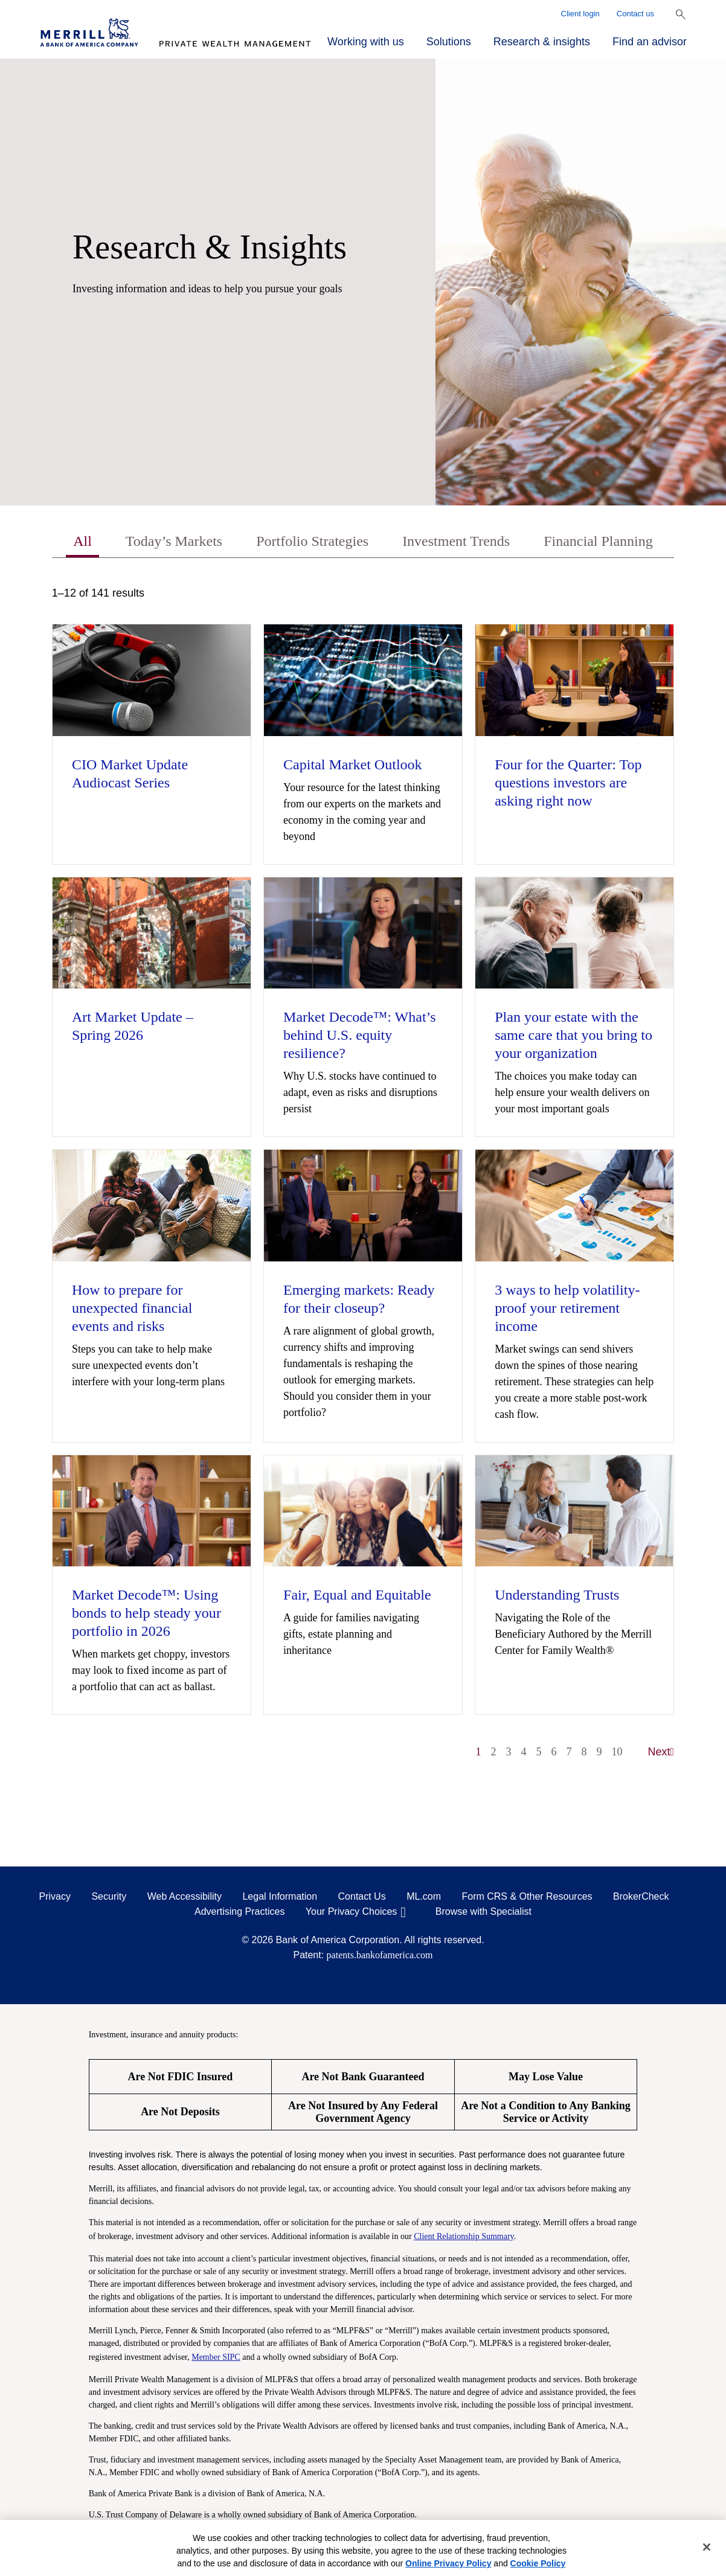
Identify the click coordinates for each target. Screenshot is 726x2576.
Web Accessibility (184, 1896)
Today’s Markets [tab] (174, 541)
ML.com (423, 1896)
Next (661, 1752)
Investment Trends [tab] (456, 541)
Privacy (55, 1896)
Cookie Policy (538, 2563)
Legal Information (279, 1896)
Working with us (365, 42)
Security (108, 1896)
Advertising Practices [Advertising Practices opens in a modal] (239, 1911)
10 (617, 1752)
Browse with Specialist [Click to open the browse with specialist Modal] (483, 1911)
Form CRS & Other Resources (526, 1896)
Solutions (448, 42)
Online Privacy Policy (448, 2563)
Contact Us (362, 1896)
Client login (580, 13)
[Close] (706, 2547)
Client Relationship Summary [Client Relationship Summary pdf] (464, 2236)
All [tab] (82, 541)
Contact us (635, 13)
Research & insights (541, 42)
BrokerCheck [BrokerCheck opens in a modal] (641, 1896)
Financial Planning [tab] (598, 541)
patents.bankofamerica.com (380, 1955)
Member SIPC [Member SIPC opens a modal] (215, 2357)
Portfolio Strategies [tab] (312, 541)
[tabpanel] (363, 1178)
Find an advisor (649, 42)
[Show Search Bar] (681, 14)
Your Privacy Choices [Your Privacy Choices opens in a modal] (351, 1911)
